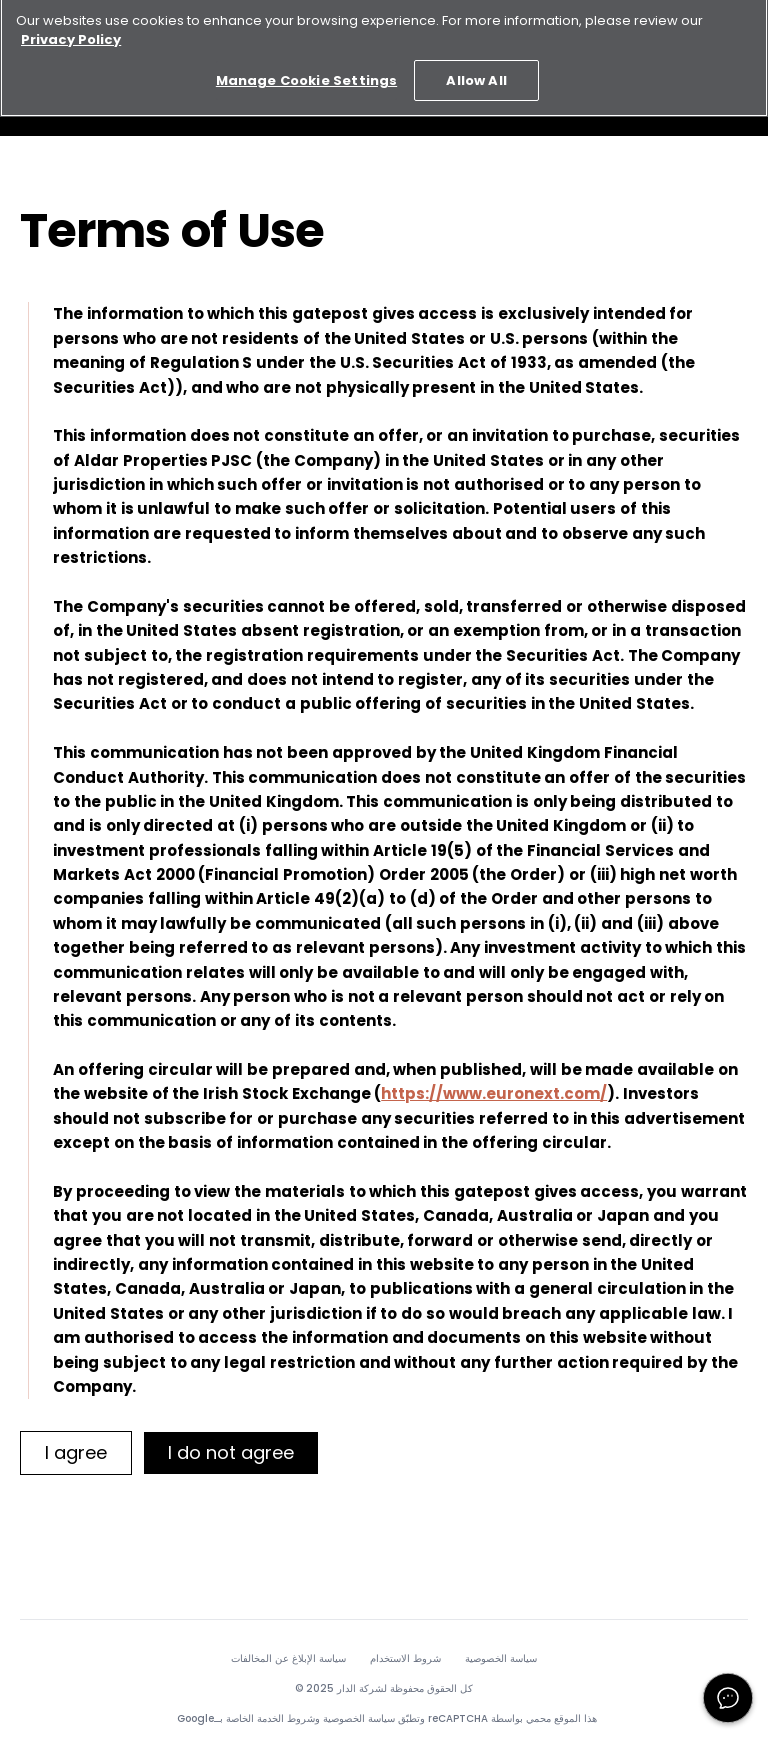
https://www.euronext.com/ (494, 1093)
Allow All (476, 74)
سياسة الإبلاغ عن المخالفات (288, 1659)
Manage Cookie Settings (306, 74)
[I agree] (76, 1453)
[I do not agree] (231, 1453)
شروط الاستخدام (405, 1659)
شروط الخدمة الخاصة (270, 1718)
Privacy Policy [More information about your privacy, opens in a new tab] (71, 33)
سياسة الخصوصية (501, 1659)
